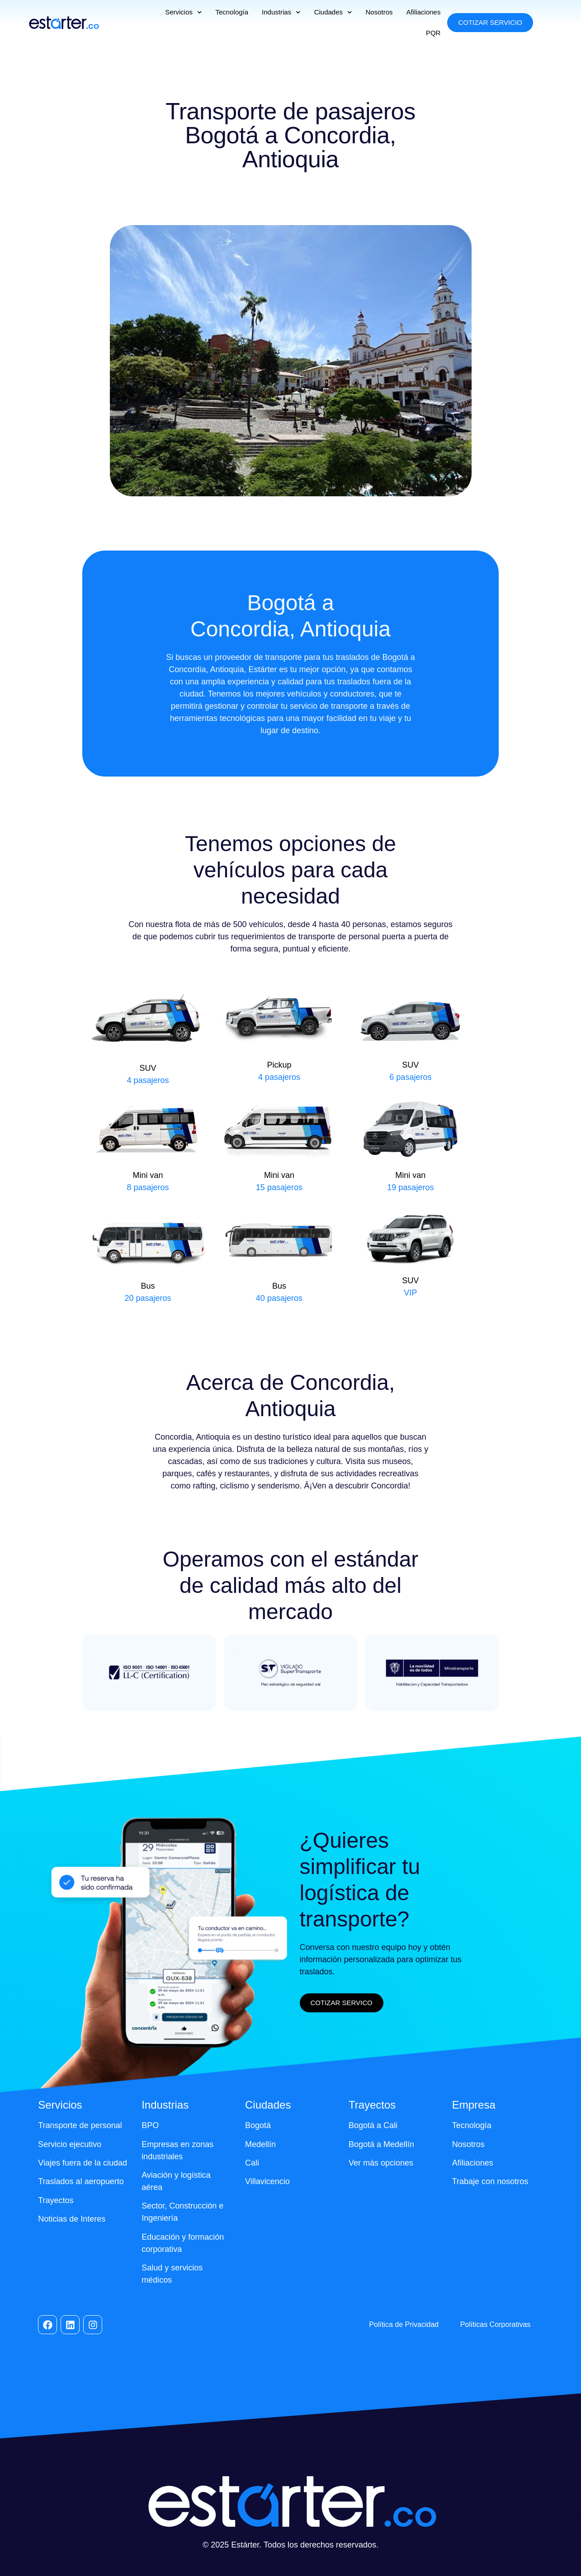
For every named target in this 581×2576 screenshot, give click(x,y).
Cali (252, 2162)
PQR (433, 33)
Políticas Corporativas (495, 2324)
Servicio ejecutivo (69, 2144)
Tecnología (232, 12)
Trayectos (55, 2200)
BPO (150, 2125)
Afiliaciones (423, 12)
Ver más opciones (381, 2162)
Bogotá (258, 2125)
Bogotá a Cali (373, 2125)
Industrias (281, 12)
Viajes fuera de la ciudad (82, 2162)
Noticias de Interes (71, 2218)
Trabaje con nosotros (490, 2181)
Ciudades (333, 12)
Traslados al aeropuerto (80, 2181)
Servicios (183, 12)
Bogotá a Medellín (381, 2144)
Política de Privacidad (404, 2324)
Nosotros (379, 12)
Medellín (260, 2144)
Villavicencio (267, 2181)
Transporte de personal (80, 2125)
